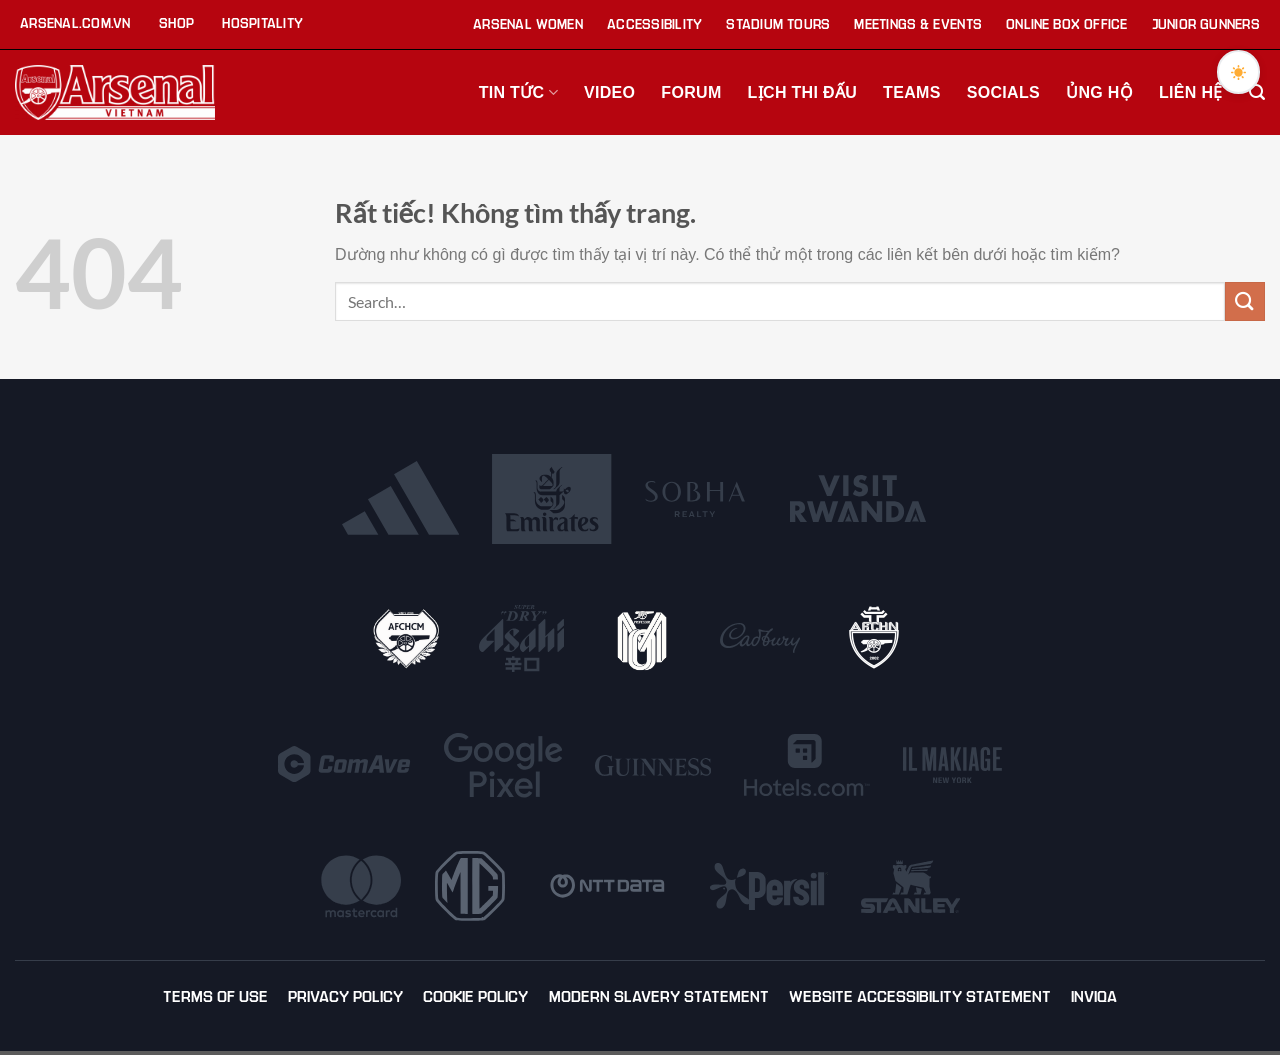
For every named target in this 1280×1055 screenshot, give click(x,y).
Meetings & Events (918, 24)
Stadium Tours (778, 24)
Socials (1003, 92)
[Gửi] (1245, 301)
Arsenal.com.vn (75, 23)
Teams (912, 92)
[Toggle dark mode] (1237, 73)
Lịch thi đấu (803, 92)
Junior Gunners (1206, 24)
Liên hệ (1191, 92)
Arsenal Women (528, 24)
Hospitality (262, 23)
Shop (176, 23)
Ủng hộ (1099, 92)
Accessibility (654, 24)
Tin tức (518, 92)
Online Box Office (1067, 24)
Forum (691, 92)
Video (609, 92)
